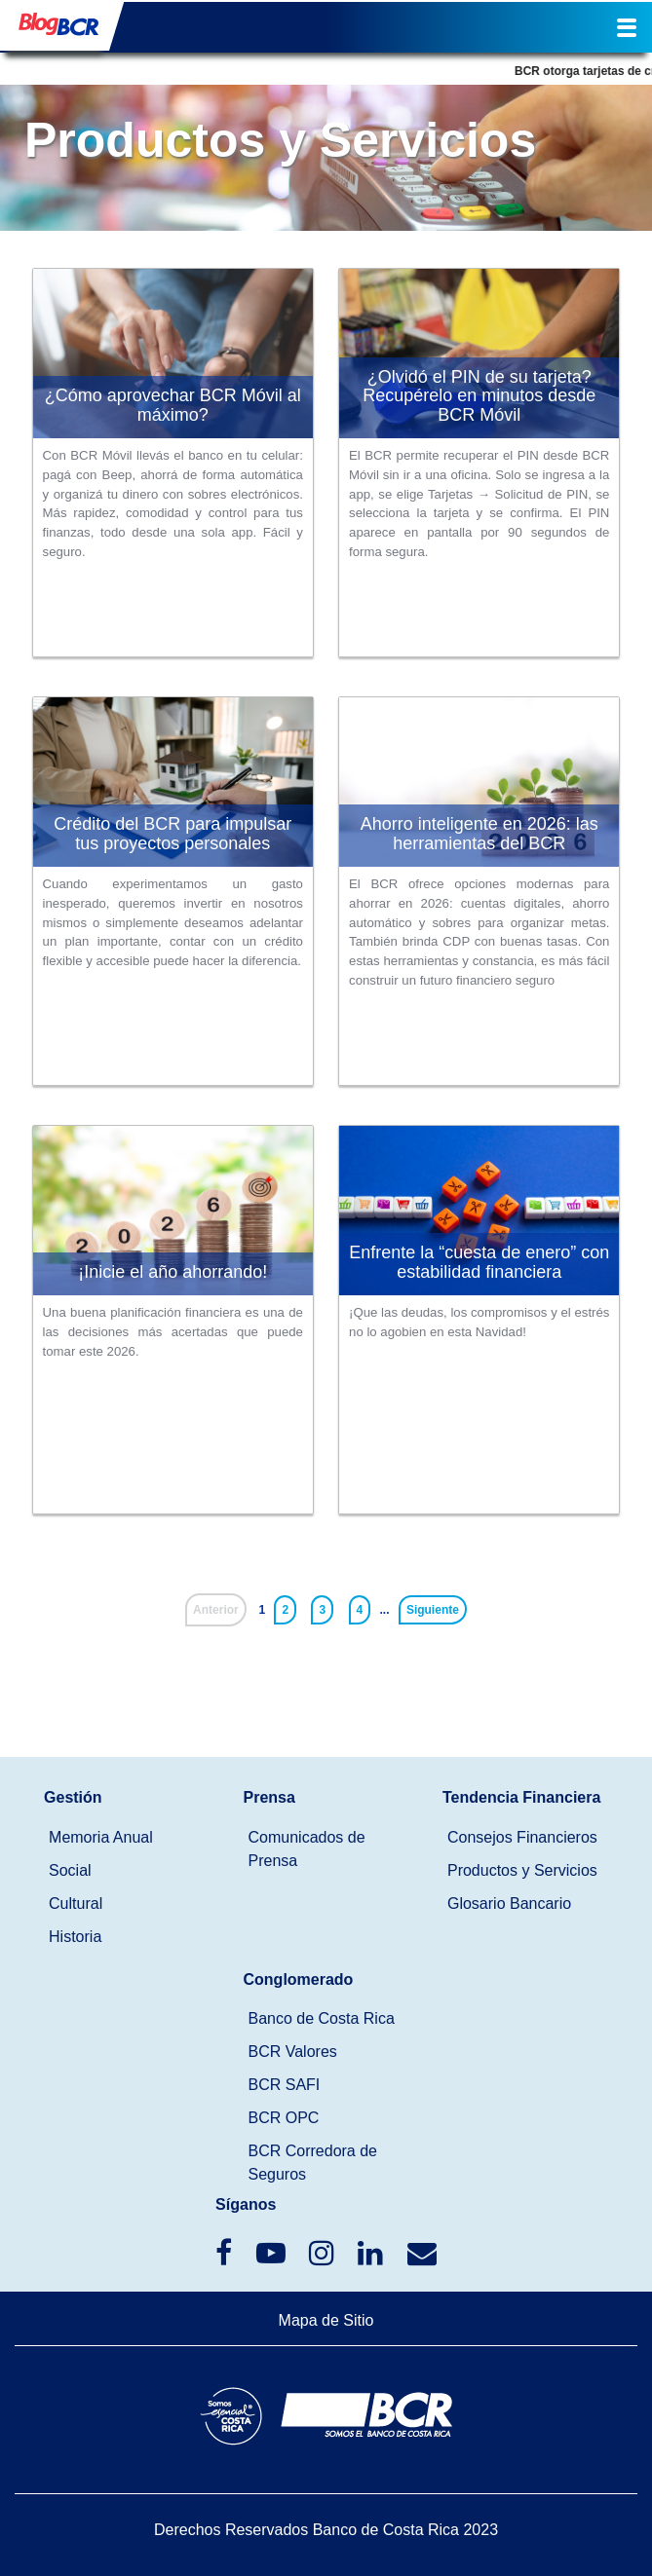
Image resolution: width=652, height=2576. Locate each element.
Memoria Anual (101, 1837)
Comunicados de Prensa (307, 1849)
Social (70, 1870)
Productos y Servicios (522, 1870)
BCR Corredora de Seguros (313, 2163)
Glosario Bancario (509, 1903)
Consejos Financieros (522, 1837)
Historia (75, 1936)
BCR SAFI (285, 2084)
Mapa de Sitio (326, 2320)
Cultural (75, 1903)
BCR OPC (284, 2117)
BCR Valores (293, 2051)
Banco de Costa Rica (322, 2018)
